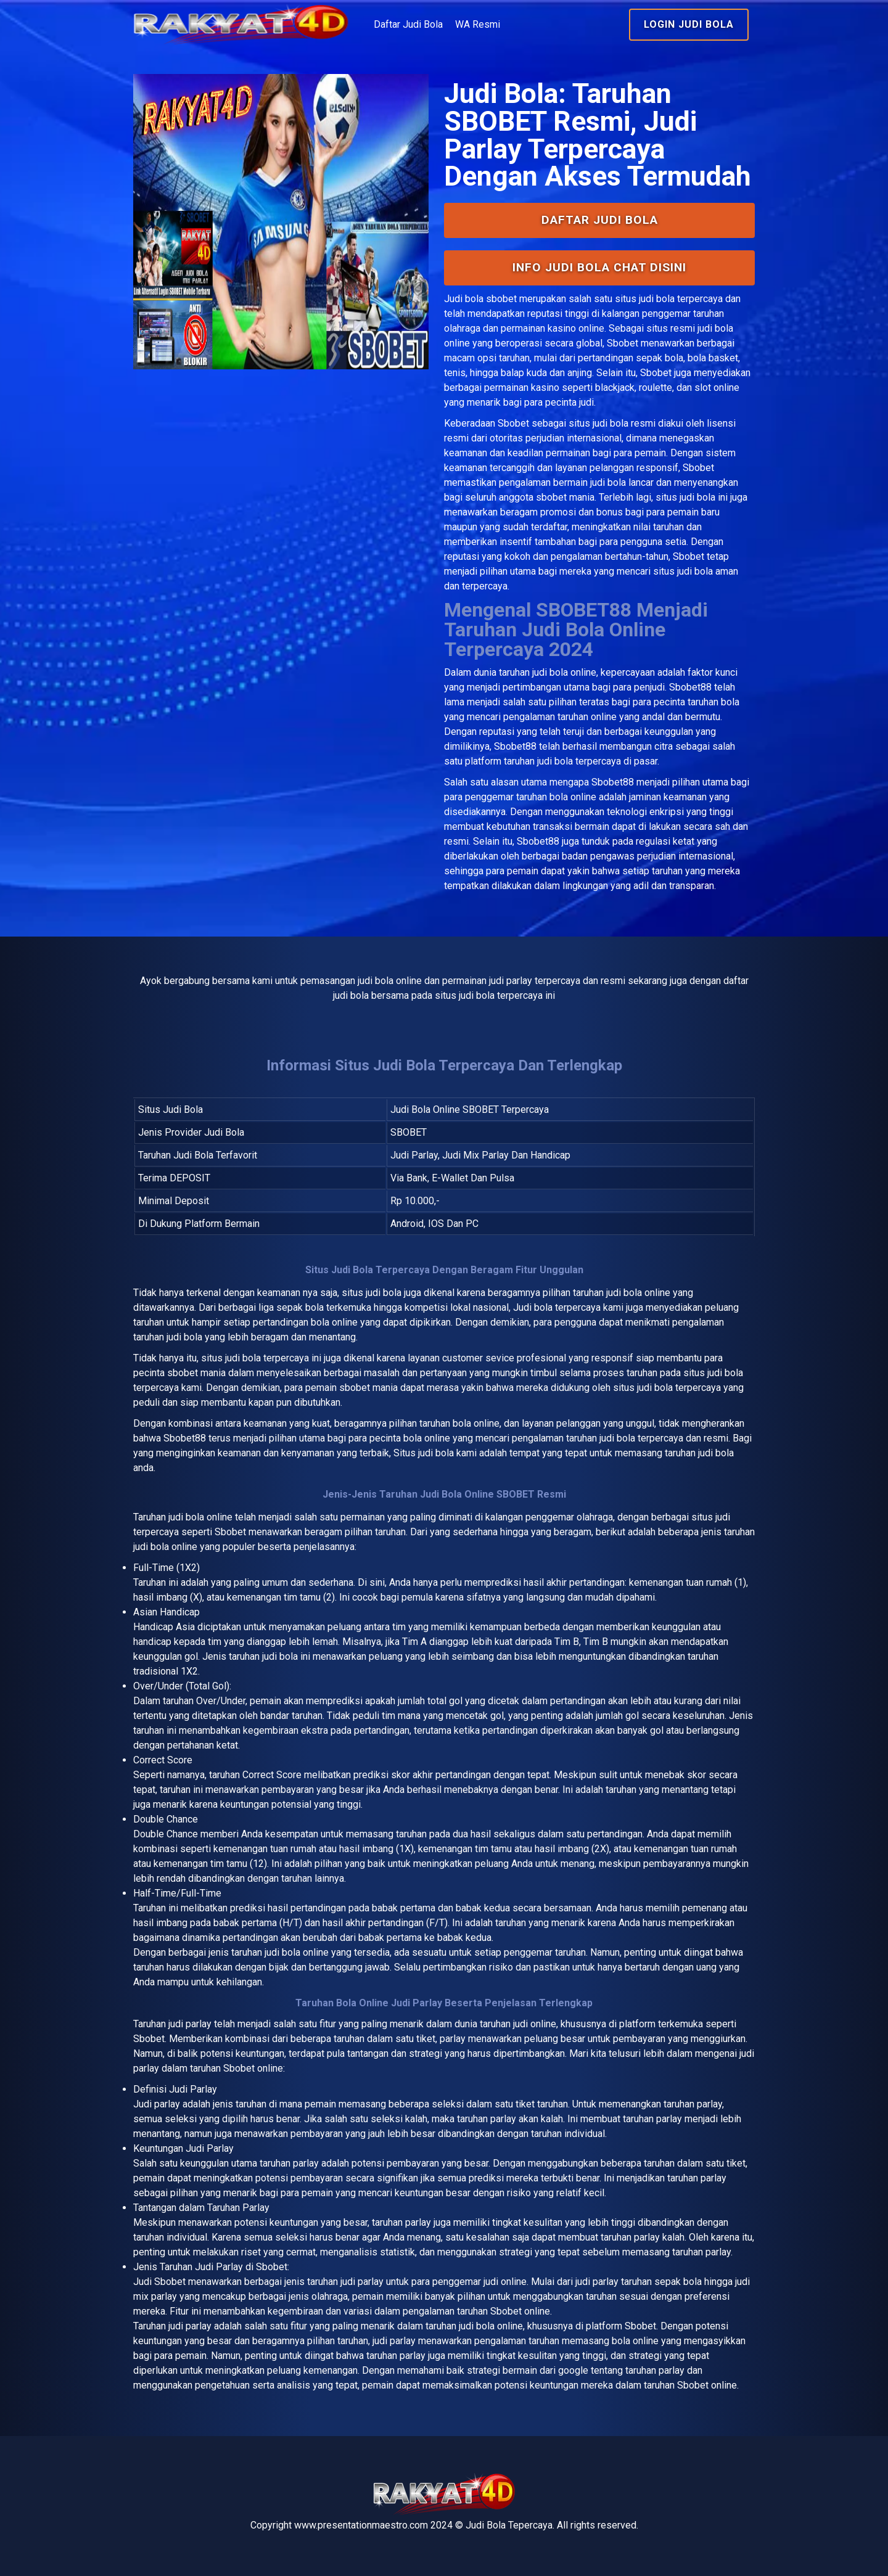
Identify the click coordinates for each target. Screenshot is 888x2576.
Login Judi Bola (689, 24)
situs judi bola (598, 423)
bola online (209, 1517)
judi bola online (564, 672)
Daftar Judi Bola (408, 24)
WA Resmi (477, 24)
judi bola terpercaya (267, 1358)
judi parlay (190, 2024)
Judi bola (463, 299)
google (573, 2370)
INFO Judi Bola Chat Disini (599, 267)
